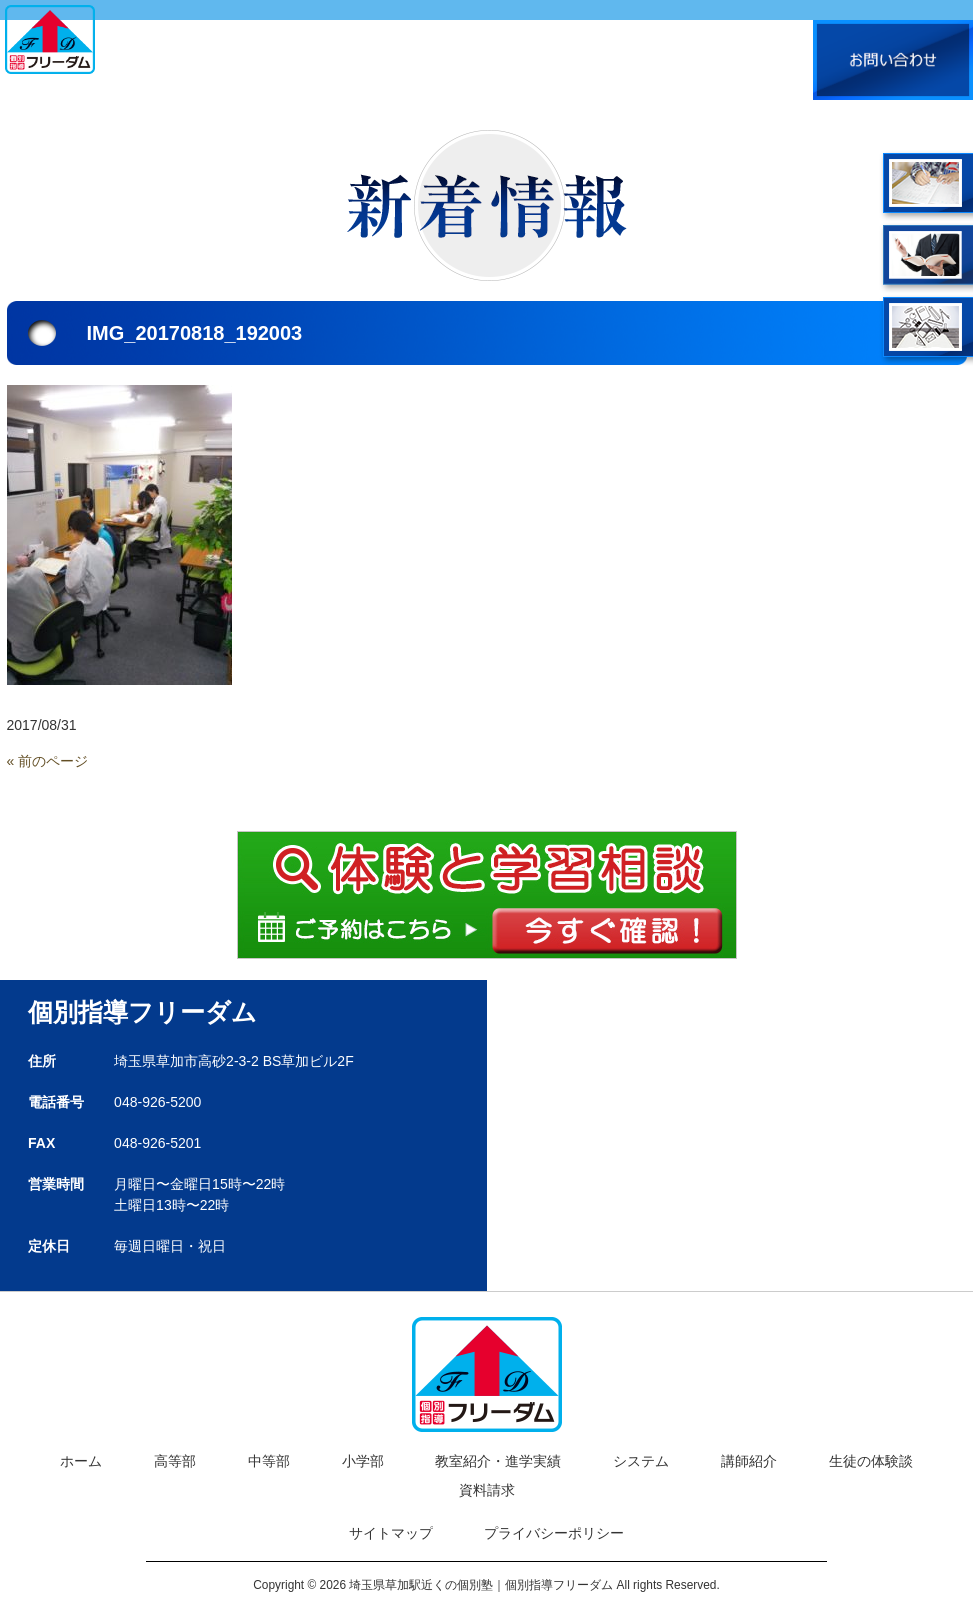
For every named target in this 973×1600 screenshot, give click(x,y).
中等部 (269, 1461)
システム (641, 1461)
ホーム (81, 1461)
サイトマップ (391, 1533)
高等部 (175, 1461)
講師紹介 (749, 1461)
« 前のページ (48, 761)
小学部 (363, 1461)
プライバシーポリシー (554, 1533)
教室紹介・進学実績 (498, 1461)
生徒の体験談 (871, 1461)
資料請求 (487, 1490)
